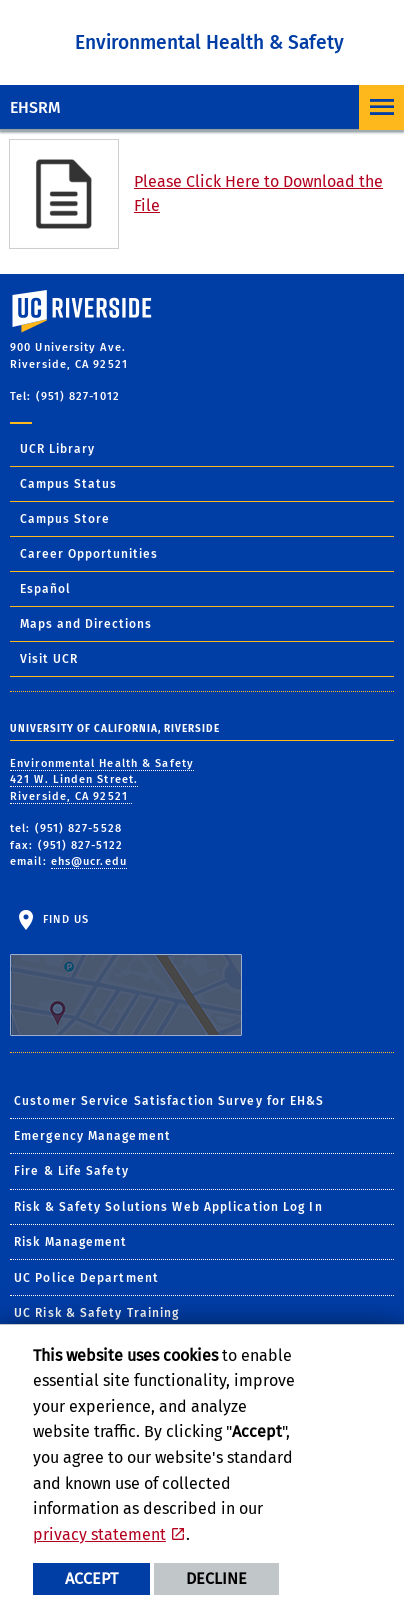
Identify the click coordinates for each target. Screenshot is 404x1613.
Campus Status (68, 484)
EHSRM (35, 107)
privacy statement (99, 1534)
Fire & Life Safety (71, 1171)
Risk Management (71, 1242)
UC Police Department (86, 1278)
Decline (216, 1578)
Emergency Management (92, 1136)
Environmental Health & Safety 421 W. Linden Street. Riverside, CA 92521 (102, 780)
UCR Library (57, 449)
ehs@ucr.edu (89, 861)
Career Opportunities (89, 554)
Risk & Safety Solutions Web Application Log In (168, 1207)
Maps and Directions (86, 624)
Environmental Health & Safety (209, 42)
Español (45, 589)
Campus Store (65, 519)
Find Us (126, 975)
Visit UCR (49, 659)
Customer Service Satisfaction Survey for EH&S (169, 1101)
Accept (91, 1578)
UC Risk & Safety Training (97, 1313)
